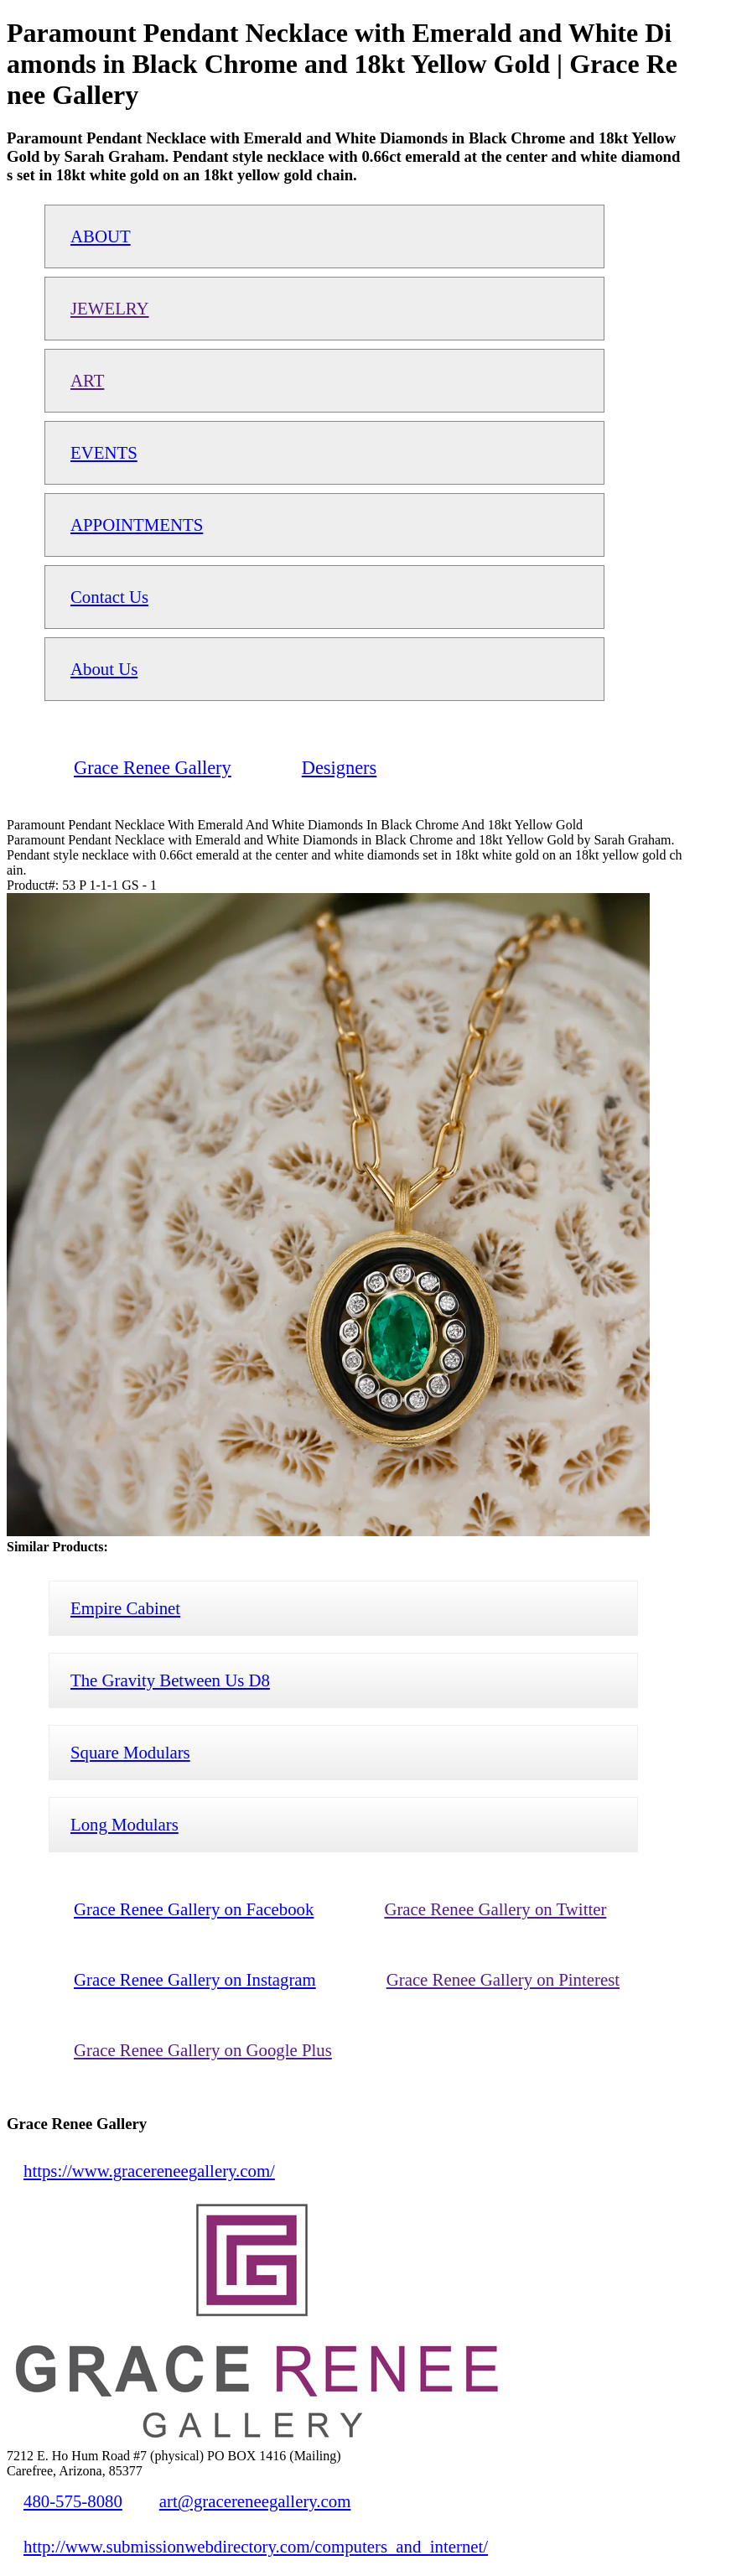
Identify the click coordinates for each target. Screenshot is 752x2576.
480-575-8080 (72, 2501)
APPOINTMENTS (136, 524)
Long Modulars (124, 1824)
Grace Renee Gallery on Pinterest (503, 1979)
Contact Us (109, 596)
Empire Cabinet (125, 1608)
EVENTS (103, 452)
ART (87, 380)
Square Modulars (130, 1752)
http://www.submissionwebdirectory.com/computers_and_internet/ (255, 2546)
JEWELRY (109, 308)
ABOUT (100, 236)
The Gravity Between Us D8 (170, 1680)
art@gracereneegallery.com (255, 2501)
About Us (103, 668)
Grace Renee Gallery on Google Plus (203, 2049)
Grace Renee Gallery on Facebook (194, 1909)
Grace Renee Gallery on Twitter (495, 1909)
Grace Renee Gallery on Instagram (195, 1979)
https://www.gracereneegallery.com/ (149, 2170)
